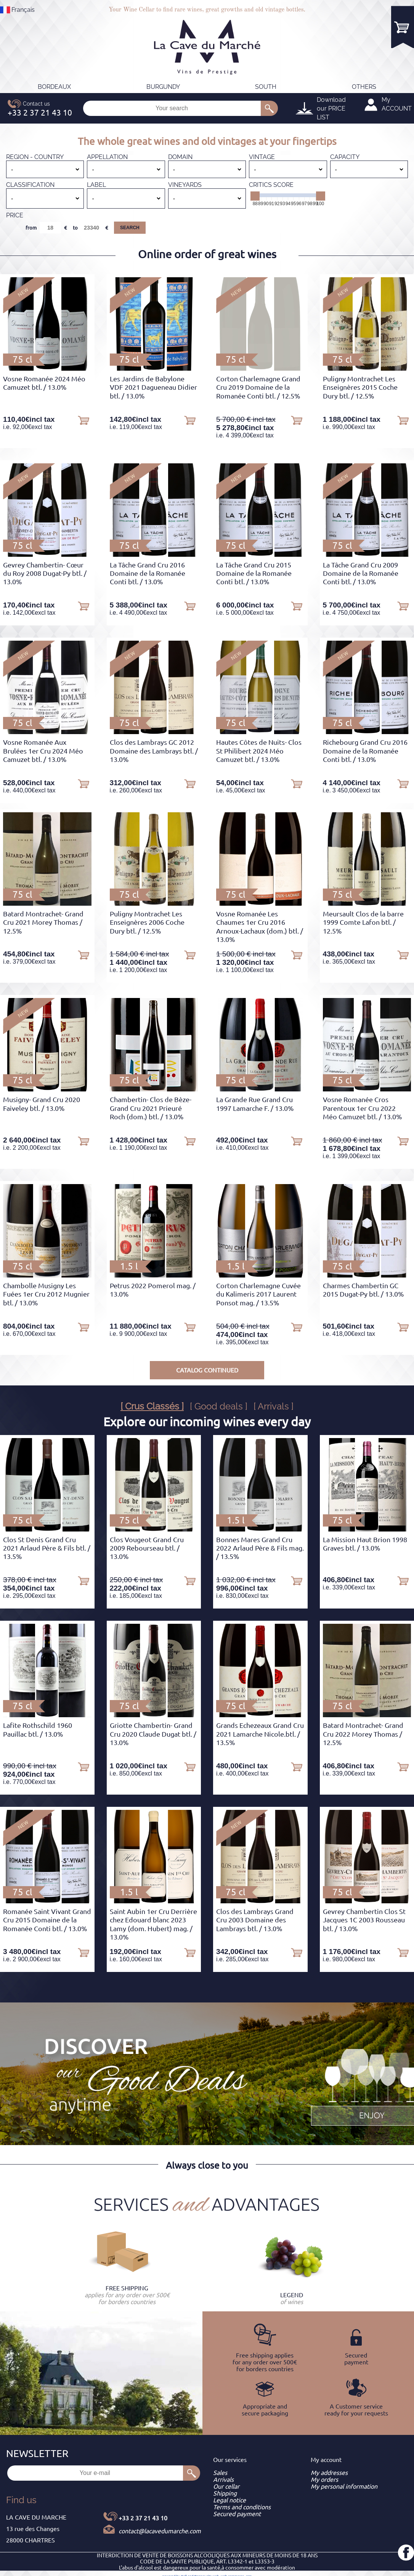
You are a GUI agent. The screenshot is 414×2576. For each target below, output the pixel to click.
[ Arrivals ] (274, 1406)
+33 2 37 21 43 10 (143, 2518)
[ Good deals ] (218, 1406)
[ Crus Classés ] (152, 1406)
